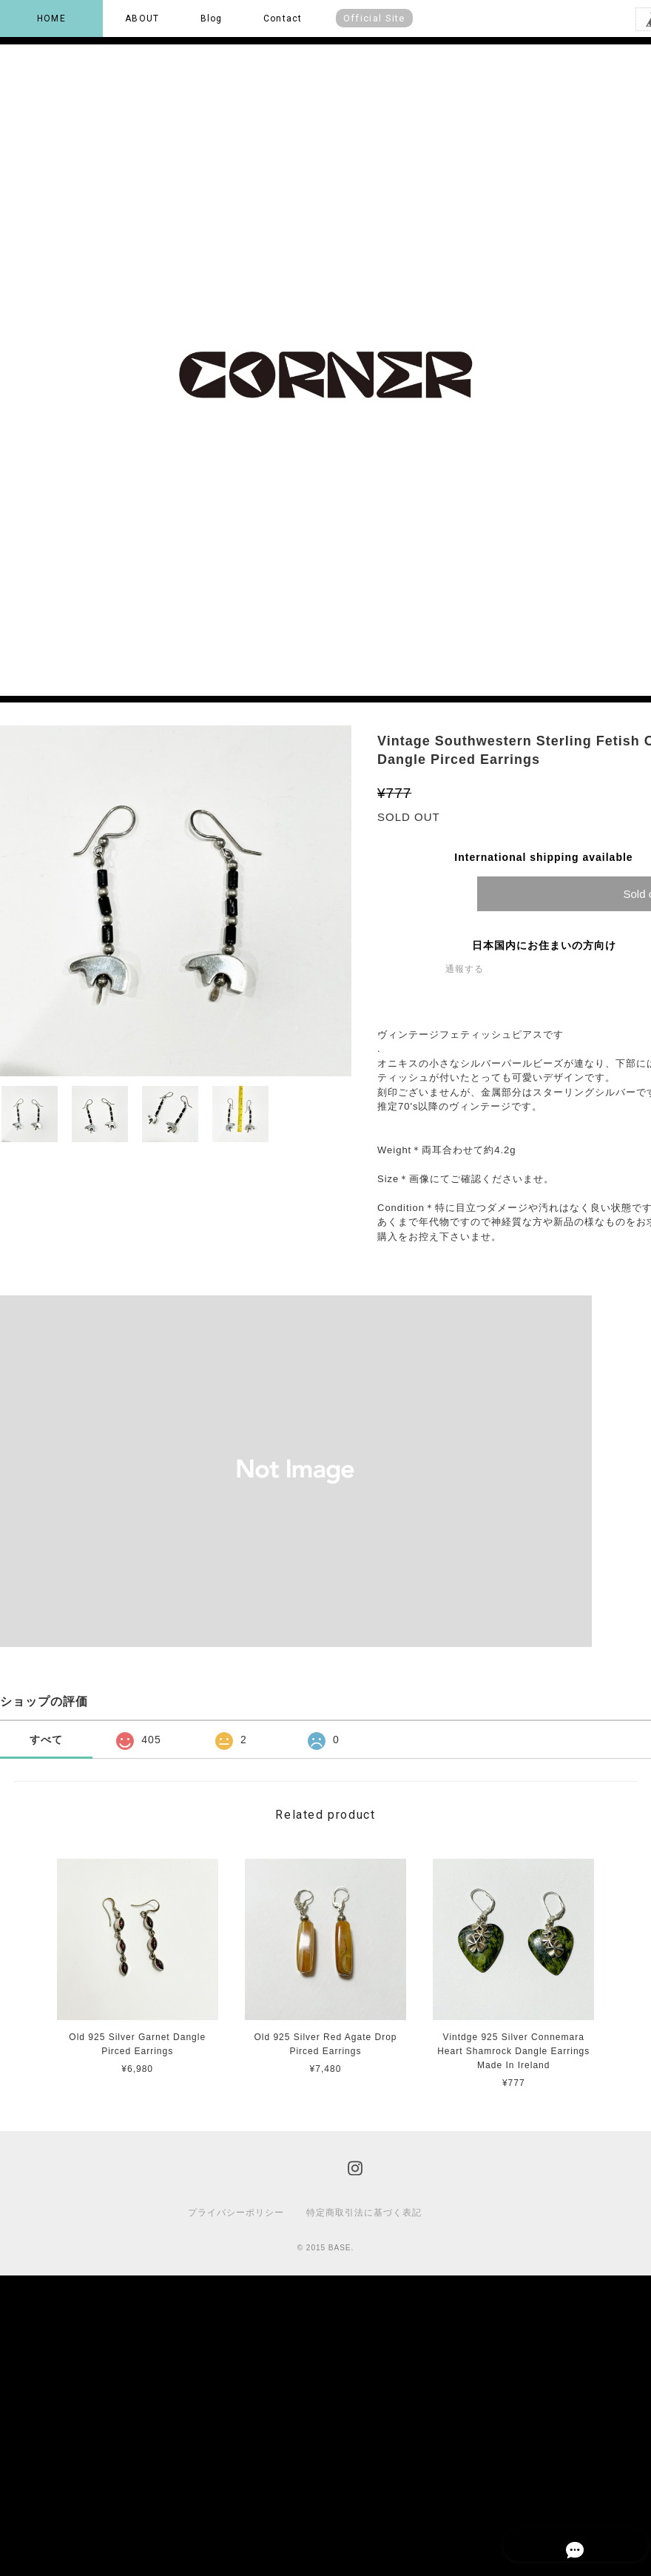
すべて (46, 1739)
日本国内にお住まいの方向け (544, 945)
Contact (282, 18)
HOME (51, 18)
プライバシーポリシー (236, 2212)
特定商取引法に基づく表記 (364, 2212)
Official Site (374, 18)
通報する (464, 969)
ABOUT (142, 18)
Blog (211, 18)
